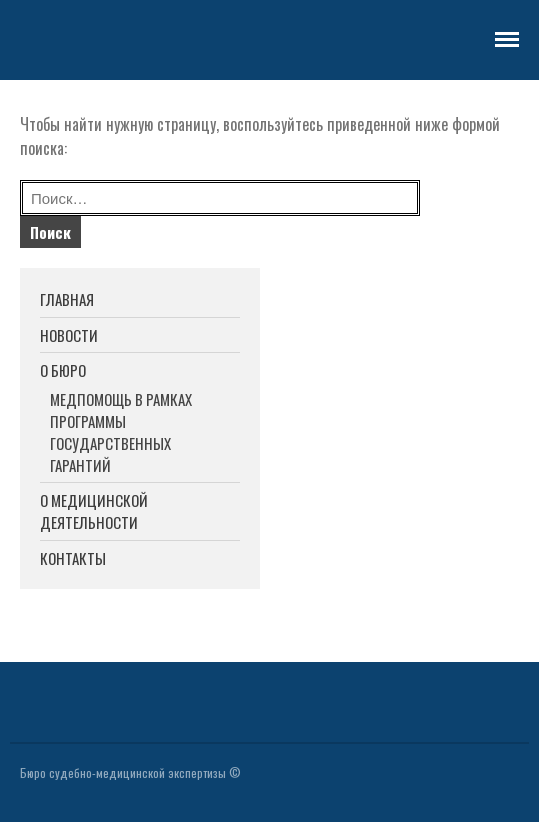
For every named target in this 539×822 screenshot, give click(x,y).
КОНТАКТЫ (73, 558)
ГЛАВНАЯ (67, 299)
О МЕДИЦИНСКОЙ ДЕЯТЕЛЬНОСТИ (94, 511)
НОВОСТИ (69, 335)
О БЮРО (63, 370)
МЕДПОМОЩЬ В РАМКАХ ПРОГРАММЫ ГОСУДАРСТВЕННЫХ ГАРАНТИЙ (121, 432)
